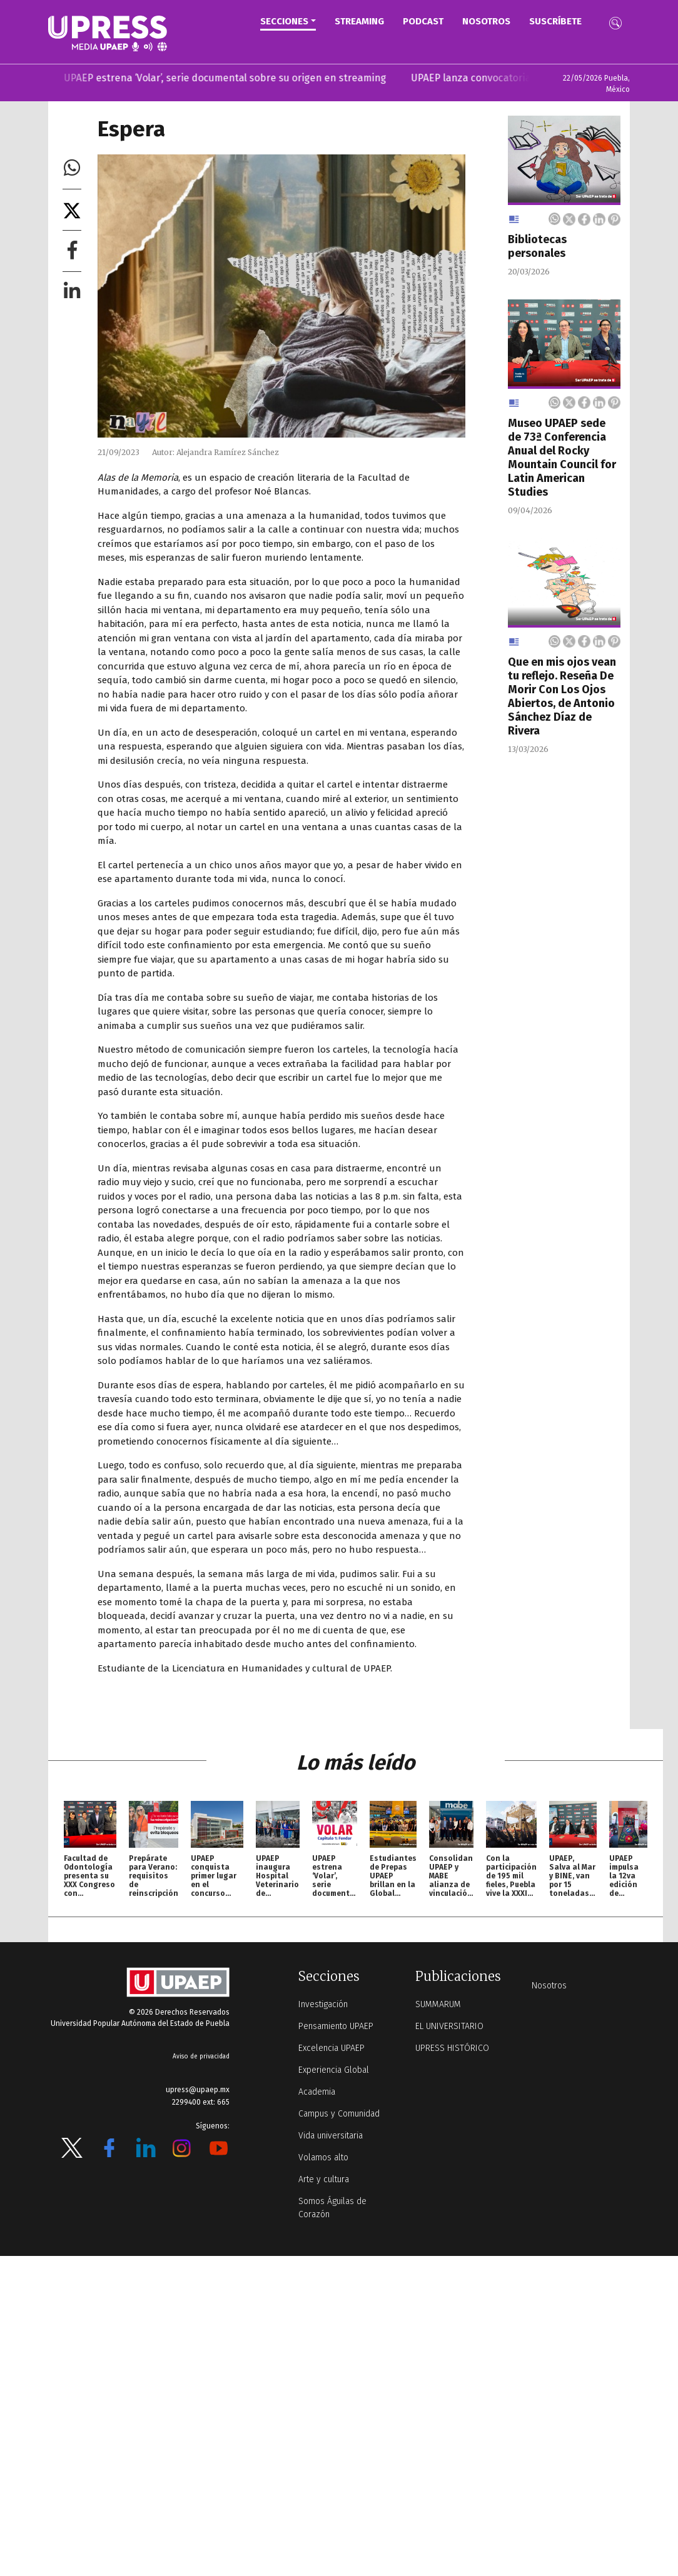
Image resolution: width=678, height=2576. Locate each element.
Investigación (323, 2004)
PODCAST (423, 21)
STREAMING (359, 21)
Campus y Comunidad (339, 2113)
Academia (316, 2092)
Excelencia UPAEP (331, 2048)
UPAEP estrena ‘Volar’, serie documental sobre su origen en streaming (235, 78)
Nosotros (486, 21)
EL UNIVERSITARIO (449, 2026)
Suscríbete (555, 21)
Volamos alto (323, 2157)
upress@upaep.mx (198, 2089)
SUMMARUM (438, 2004)
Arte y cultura (323, 2179)
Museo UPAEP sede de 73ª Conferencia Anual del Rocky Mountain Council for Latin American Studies (562, 457)
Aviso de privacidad (201, 2056)
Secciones (284, 21)
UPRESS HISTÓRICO (452, 2048)
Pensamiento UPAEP (335, 2026)
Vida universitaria (330, 2135)
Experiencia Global (333, 2070)
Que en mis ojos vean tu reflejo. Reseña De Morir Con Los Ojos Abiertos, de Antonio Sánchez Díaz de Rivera (562, 696)
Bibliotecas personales (537, 246)
